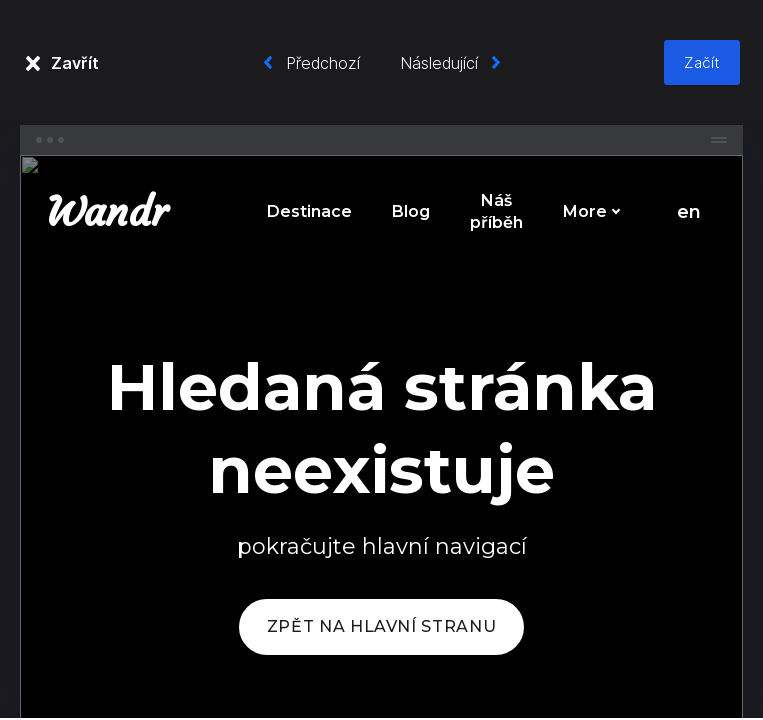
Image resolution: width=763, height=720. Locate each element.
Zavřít (75, 63)
